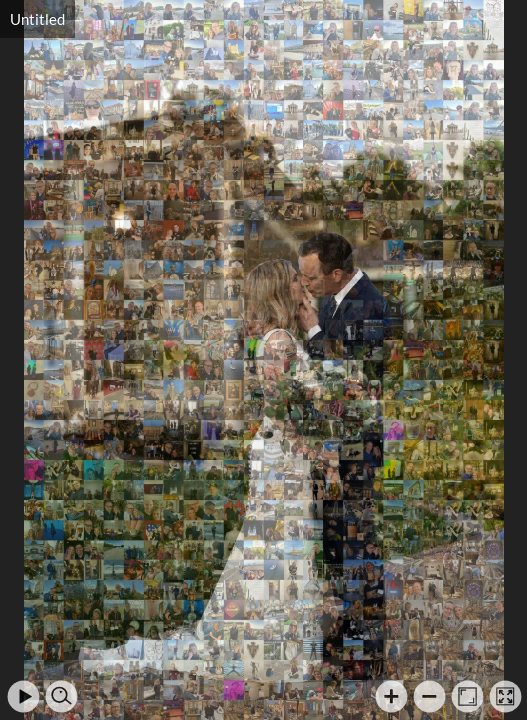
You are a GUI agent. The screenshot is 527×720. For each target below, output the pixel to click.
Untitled (37, 19)
